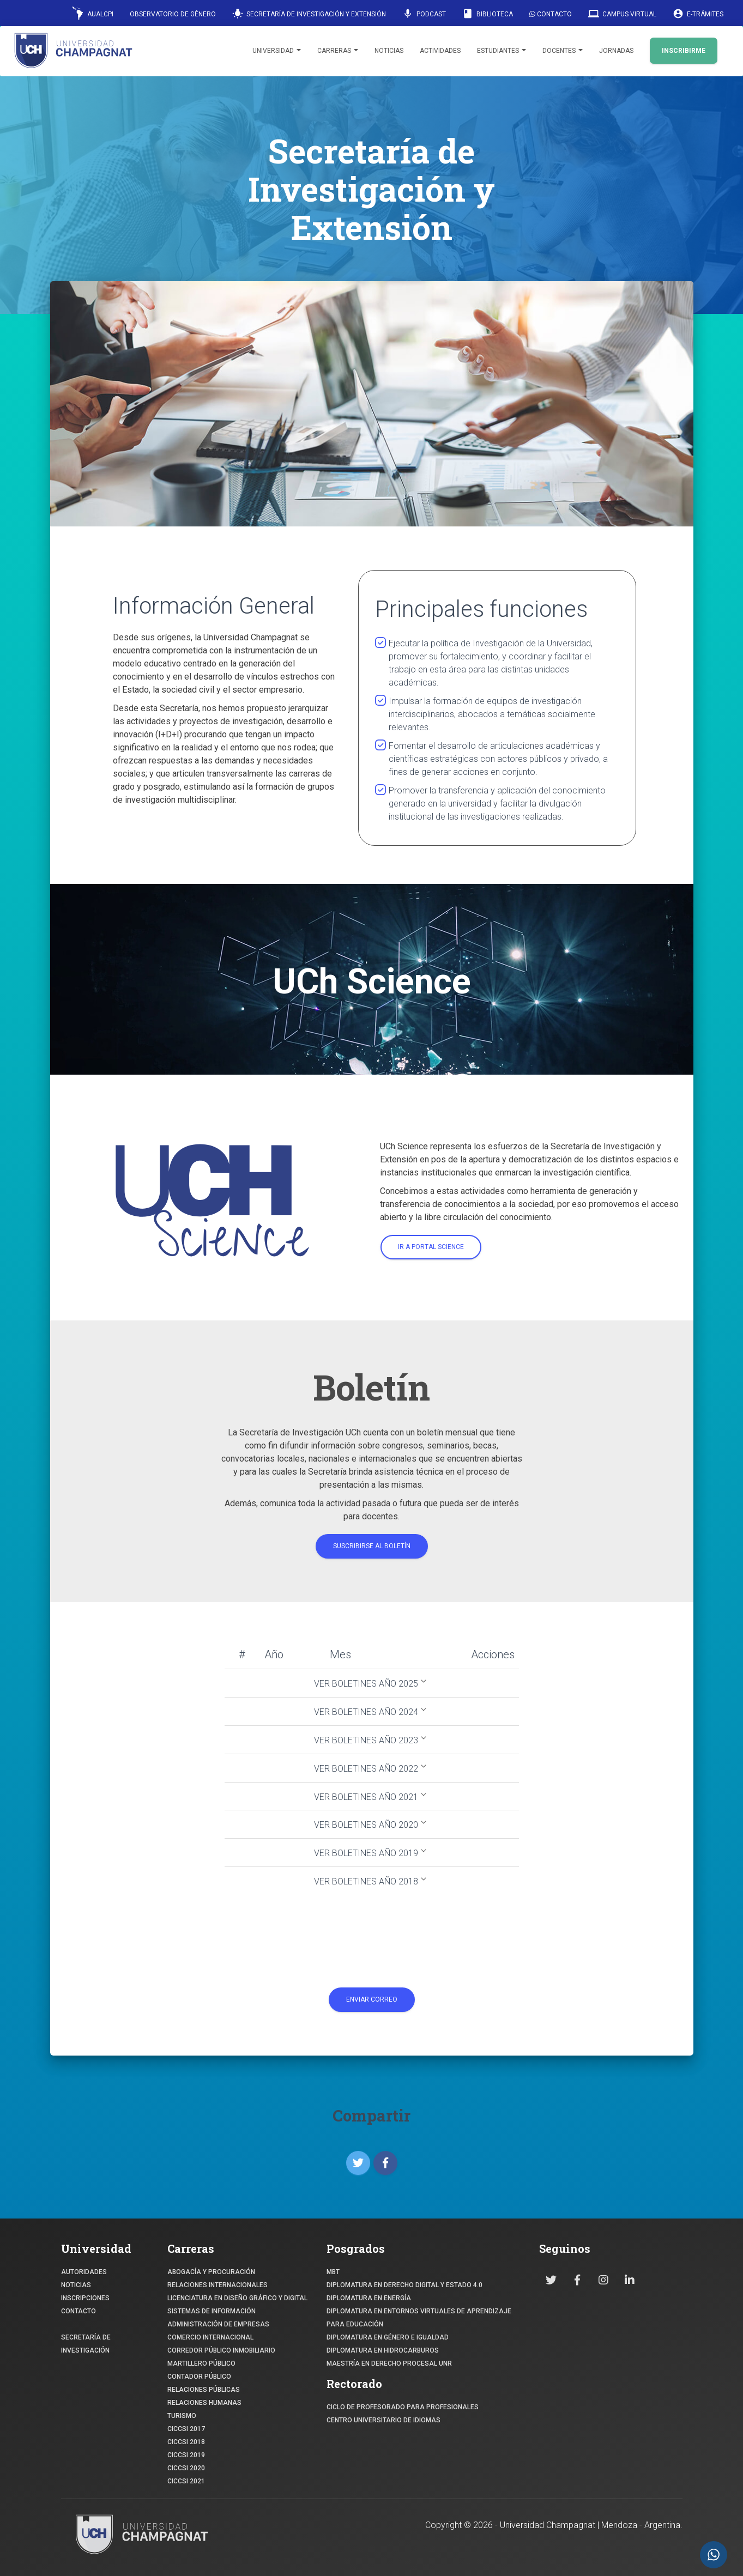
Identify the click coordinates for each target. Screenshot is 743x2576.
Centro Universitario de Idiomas (383, 2420)
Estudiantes (501, 50)
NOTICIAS (76, 2285)
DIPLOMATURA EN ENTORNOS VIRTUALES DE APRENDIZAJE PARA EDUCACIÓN (419, 2317)
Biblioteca (487, 13)
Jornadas (616, 50)
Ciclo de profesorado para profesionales (403, 2407)
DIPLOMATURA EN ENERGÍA (369, 2298)
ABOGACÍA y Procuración (211, 2272)
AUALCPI (92, 13)
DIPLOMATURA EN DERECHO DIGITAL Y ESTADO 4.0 (404, 2285)
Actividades (440, 50)
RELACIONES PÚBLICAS (203, 2389)
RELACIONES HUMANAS (204, 2403)
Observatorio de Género (173, 14)
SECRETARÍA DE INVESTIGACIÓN (86, 2343)
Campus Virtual (622, 13)
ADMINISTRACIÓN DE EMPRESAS (218, 2324)
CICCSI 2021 (186, 2481)
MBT (333, 2272)
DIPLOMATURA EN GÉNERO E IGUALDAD (388, 2337)
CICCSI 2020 (186, 2468)
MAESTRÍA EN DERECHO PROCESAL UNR (389, 2363)
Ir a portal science (431, 1247)
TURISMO (181, 2416)
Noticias (388, 50)
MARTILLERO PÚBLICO (201, 2363)
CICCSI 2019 (186, 2455)
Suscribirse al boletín (371, 1546)
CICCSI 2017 (186, 2429)
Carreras (337, 50)
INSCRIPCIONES (85, 2298)
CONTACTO (78, 2311)
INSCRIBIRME (683, 50)
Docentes (562, 50)
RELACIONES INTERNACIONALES (217, 2285)
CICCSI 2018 (186, 2442)
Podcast (424, 13)
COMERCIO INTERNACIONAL (210, 2337)
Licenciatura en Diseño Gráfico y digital (237, 2298)
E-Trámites (698, 13)
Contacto (550, 14)
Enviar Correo (371, 1999)
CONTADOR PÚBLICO (199, 2376)
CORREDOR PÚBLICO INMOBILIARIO (221, 2350)
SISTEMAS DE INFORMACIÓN (211, 2311)
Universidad (276, 50)
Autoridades (84, 2272)
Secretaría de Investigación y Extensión (309, 13)
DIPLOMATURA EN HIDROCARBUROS (383, 2350)
